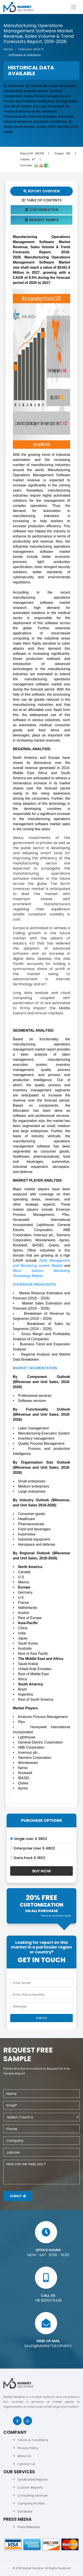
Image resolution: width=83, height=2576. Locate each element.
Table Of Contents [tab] (41, 200)
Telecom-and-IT (31, 49)
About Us (24, 2456)
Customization (41, 209)
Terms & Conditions (32, 2440)
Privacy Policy (27, 2448)
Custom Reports (30, 2487)
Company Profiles (31, 2503)
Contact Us (26, 2464)
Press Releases (28, 2527)
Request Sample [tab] (41, 220)
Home (8, 49)
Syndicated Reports (32, 2479)
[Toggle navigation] (73, 7)
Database (25, 2511)
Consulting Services (32, 2495)
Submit (18, 2196)
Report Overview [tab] (41, 191)
